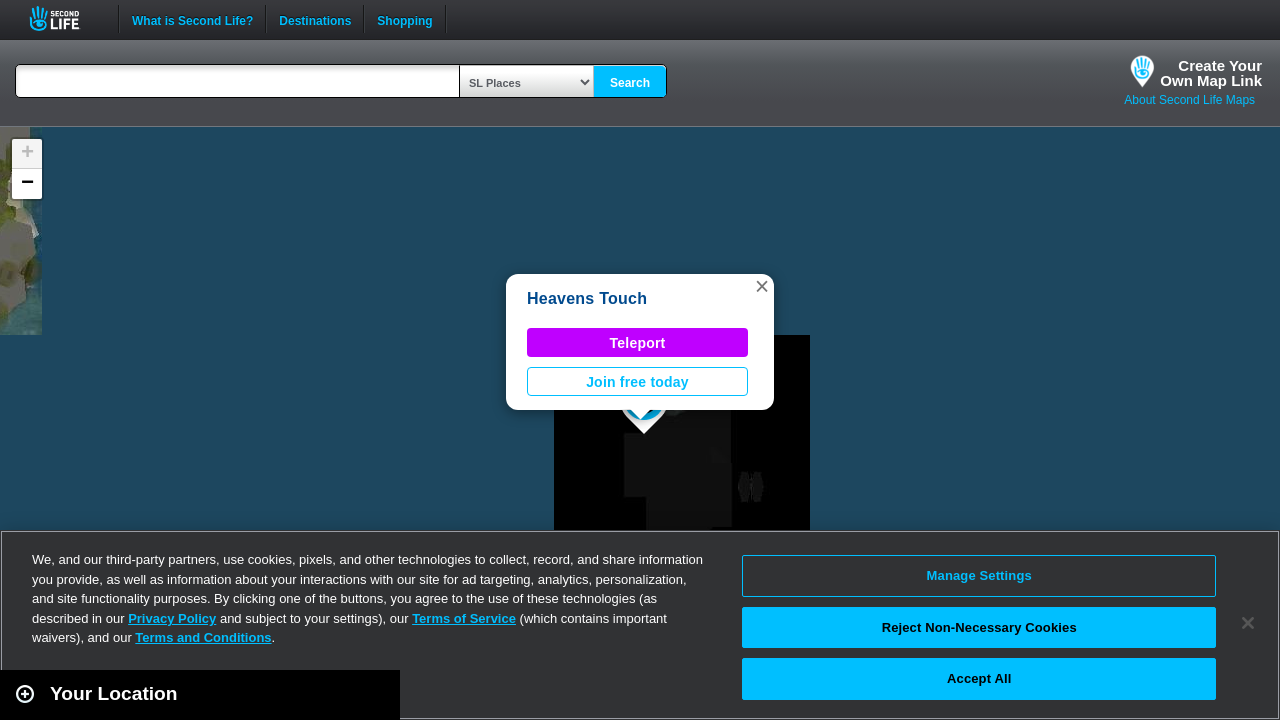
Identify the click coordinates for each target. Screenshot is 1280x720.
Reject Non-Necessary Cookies (979, 627)
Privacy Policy (172, 618)
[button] (762, 286)
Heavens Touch (587, 298)
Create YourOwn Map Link (1211, 73)
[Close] (1248, 623)
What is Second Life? (192, 19)
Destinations (315, 19)
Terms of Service (464, 618)
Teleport (638, 343)
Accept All (979, 678)
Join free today (637, 382)
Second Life (65, 18)
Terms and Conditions (203, 637)
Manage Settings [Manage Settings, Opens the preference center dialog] (979, 575)
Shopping (404, 19)
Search (630, 83)
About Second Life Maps (1189, 100)
